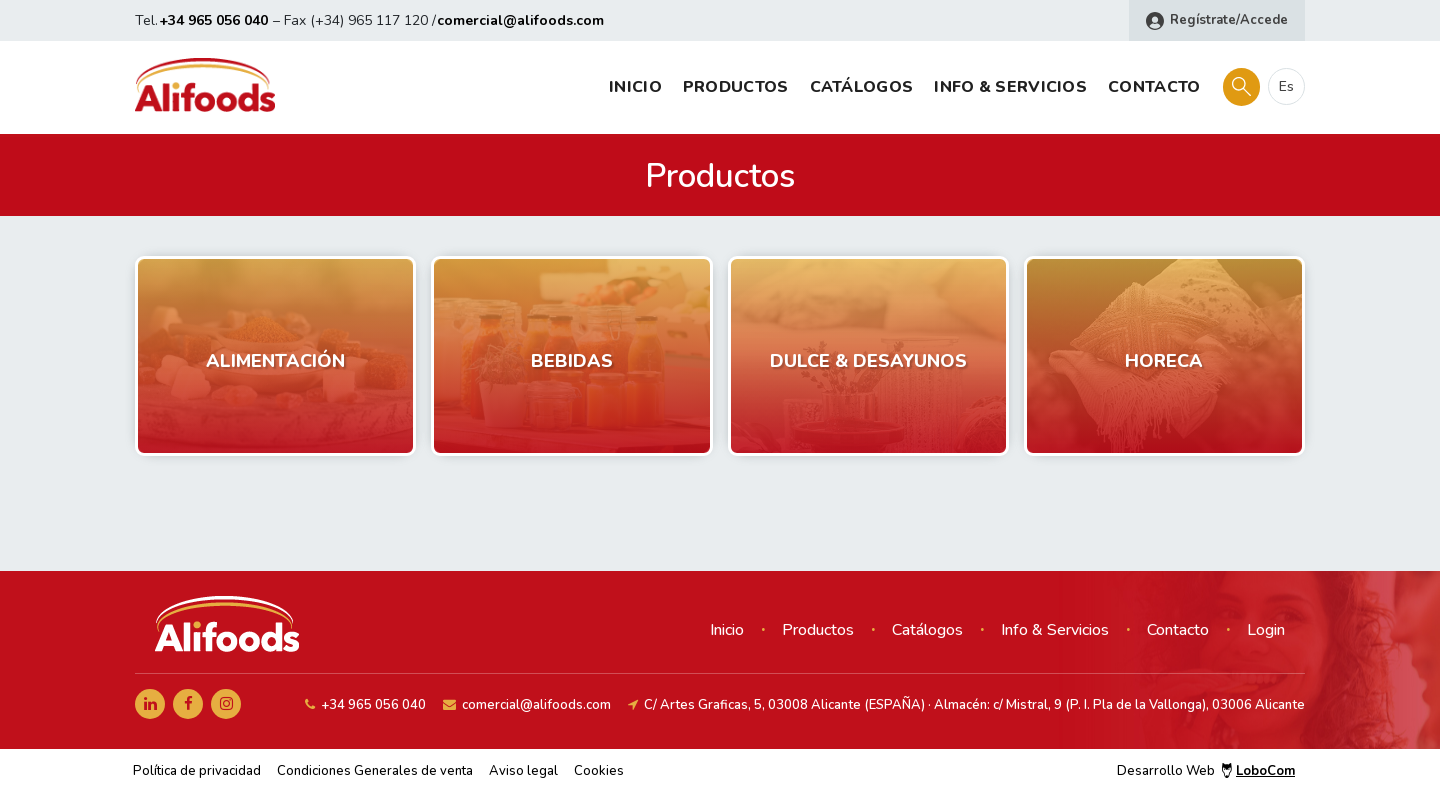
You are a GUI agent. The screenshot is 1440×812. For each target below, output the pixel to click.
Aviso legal (523, 771)
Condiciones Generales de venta (375, 771)
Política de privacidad (197, 771)
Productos (736, 87)
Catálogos (862, 87)
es (1286, 86)
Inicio (635, 87)
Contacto (1154, 87)
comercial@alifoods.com (520, 20)
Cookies (599, 771)
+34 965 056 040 (213, 20)
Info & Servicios (1010, 87)
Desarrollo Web (1206, 771)
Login (1266, 630)
